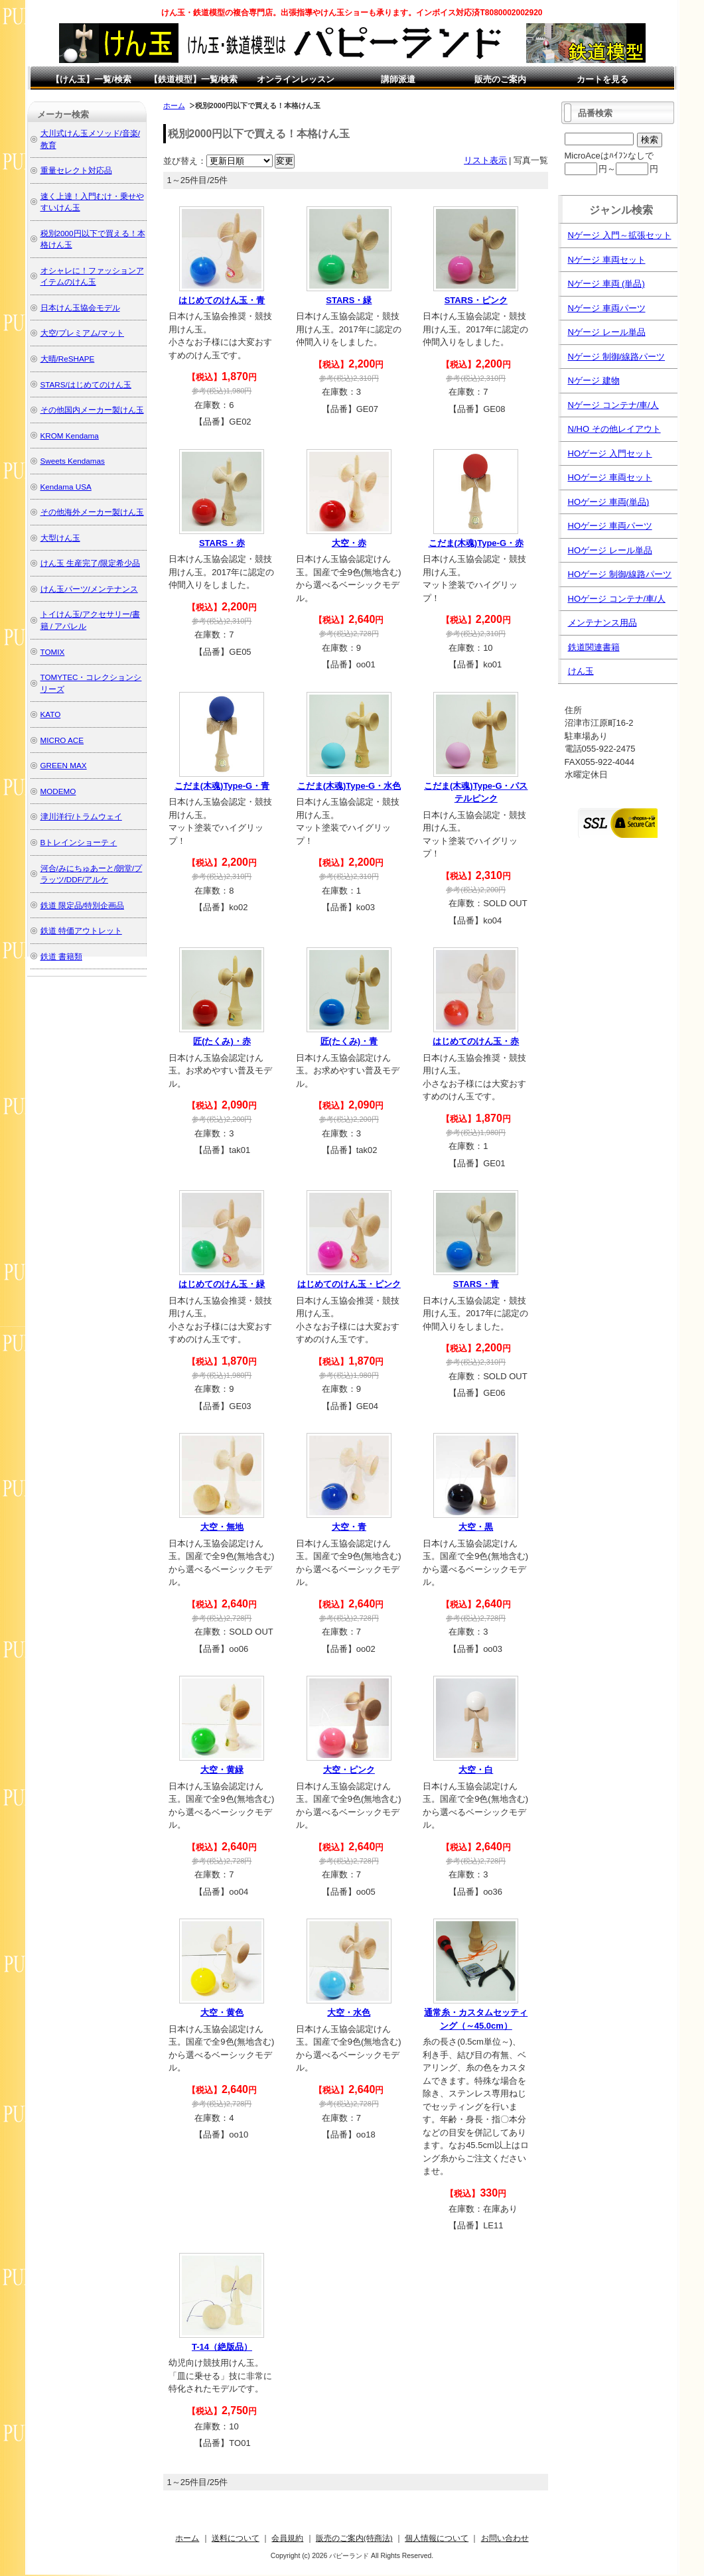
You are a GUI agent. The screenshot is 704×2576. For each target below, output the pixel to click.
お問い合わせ (505, 2538)
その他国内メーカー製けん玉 (92, 409)
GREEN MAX (63, 765)
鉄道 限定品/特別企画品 (82, 905)
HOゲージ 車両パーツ (610, 526)
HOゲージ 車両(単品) (609, 502)
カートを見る (602, 79)
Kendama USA (66, 486)
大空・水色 (348, 2012)
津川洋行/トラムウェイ (81, 816)
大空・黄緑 (222, 1770)
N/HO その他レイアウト (614, 429)
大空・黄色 (222, 2012)
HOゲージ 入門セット (610, 453)
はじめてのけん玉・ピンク (349, 1284)
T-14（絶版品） (222, 2347)
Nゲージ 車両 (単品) (606, 284)
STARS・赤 (222, 543)
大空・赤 (349, 543)
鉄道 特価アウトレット (81, 930)
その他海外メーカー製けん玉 (92, 512)
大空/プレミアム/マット (82, 332)
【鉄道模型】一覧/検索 (193, 79)
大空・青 (349, 1527)
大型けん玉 (60, 537)
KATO (50, 714)
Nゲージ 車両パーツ (607, 308)
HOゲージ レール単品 (610, 550)
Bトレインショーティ (78, 842)
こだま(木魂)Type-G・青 (222, 786)
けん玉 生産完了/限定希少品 (90, 563)
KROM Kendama (69, 435)
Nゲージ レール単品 (607, 332)
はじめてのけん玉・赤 (476, 1041)
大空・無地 (222, 1527)
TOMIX (52, 651)
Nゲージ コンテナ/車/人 (613, 405)
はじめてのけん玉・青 (221, 300)
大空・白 (475, 1770)
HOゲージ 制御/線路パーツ (620, 574)
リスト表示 (485, 160)
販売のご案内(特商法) (354, 2538)
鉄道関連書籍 (594, 647)
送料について (235, 2538)
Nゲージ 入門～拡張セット (619, 235)
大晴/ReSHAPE (67, 358)
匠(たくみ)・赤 (222, 1041)
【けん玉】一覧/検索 (91, 79)
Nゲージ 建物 (594, 380)
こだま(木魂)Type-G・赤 (476, 543)
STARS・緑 (349, 300)
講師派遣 (398, 79)
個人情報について (436, 2538)
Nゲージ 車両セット (607, 260)
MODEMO (58, 791)
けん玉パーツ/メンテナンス (89, 588)
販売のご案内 (500, 79)
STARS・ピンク (476, 300)
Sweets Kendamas (72, 460)
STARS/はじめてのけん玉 (85, 384)
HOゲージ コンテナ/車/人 (617, 599)
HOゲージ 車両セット (610, 477)
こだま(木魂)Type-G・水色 (349, 786)
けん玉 (581, 671)
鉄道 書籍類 (61, 956)
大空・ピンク (349, 1770)
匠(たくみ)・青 (349, 1041)
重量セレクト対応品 (76, 170)
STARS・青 (476, 1284)
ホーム (174, 105)
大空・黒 (475, 1527)
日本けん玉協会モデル (80, 307)
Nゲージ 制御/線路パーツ (617, 357)
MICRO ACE (62, 740)
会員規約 (287, 2538)
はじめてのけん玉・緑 (221, 1284)
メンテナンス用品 (602, 623)
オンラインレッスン (295, 79)
